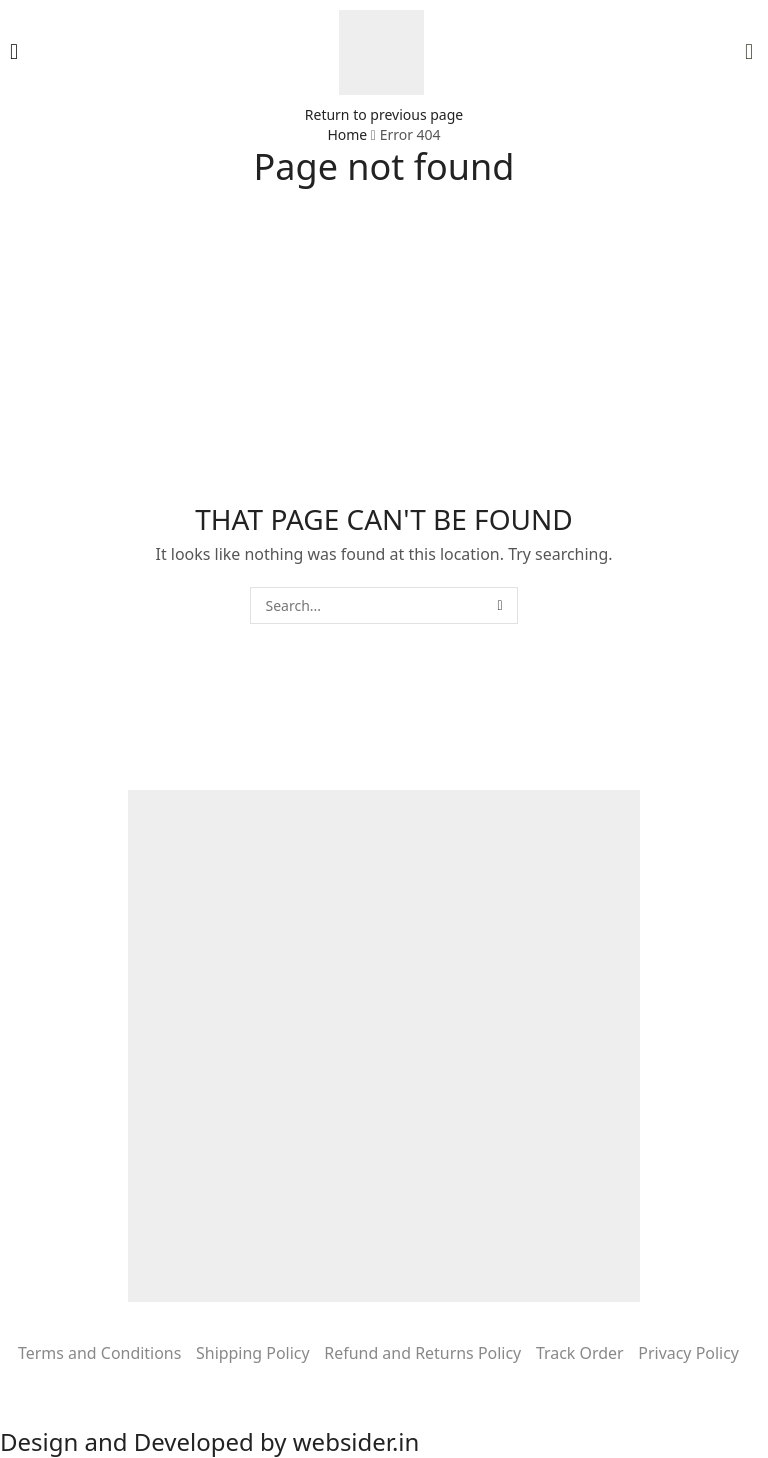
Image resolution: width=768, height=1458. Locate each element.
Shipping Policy (253, 1353)
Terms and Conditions (99, 1353)
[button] (14, 52)
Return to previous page (384, 114)
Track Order (580, 1353)
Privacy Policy (688, 1353)
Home (347, 134)
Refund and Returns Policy (422, 1353)
